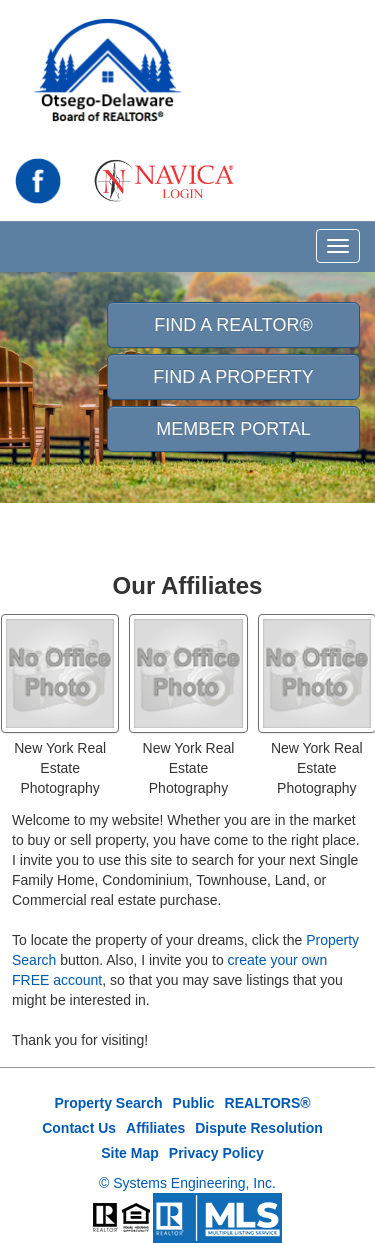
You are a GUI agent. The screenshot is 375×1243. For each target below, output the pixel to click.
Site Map (130, 1153)
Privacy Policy (216, 1153)
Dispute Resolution (259, 1128)
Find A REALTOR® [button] (233, 325)
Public (194, 1103)
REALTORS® (268, 1103)
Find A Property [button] (233, 377)
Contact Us (79, 1128)
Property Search (108, 1103)
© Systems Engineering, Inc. (187, 1183)
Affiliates (155, 1128)
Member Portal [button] (233, 429)
